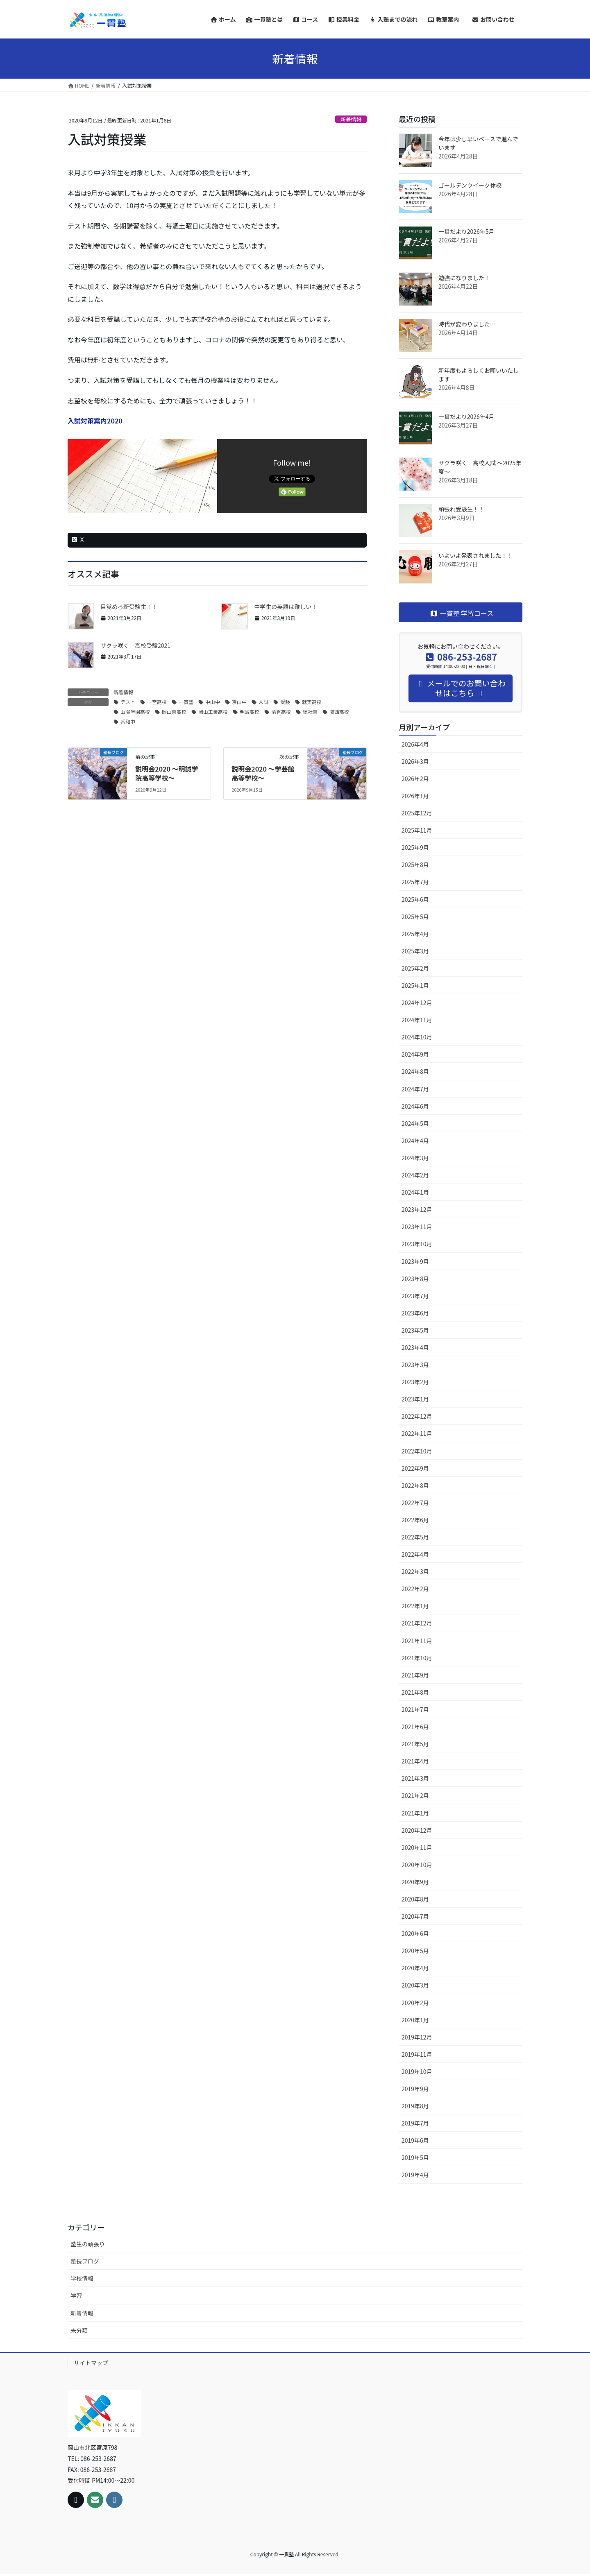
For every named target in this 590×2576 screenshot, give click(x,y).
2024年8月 (415, 1071)
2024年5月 (415, 1123)
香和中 (127, 721)
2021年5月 (415, 1744)
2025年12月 (417, 813)
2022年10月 (417, 1451)
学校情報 (81, 2278)
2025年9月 (415, 847)
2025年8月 (415, 864)
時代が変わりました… (467, 324)
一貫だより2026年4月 (466, 416)
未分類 (79, 2330)
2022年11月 (417, 1433)
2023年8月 (415, 1278)
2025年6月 (415, 899)
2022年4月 (415, 1554)
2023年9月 (415, 1261)
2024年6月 (415, 1106)
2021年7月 (415, 1709)
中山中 (212, 701)
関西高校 (339, 711)
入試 (263, 701)
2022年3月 (415, 1571)
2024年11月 (417, 1020)
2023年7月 (415, 1296)
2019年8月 (415, 2106)
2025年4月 (415, 934)
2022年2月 (415, 1589)
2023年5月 (415, 1330)
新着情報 (350, 119)
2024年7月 (415, 1089)
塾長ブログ (84, 2261)
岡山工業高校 (213, 711)
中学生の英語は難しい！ (285, 606)
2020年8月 (415, 1899)
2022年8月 (415, 1485)
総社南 (310, 711)
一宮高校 (157, 701)
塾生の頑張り (87, 2244)
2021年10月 (417, 1658)
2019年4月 (415, 2175)
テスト (127, 701)
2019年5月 (415, 2157)
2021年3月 (415, 1778)
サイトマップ (91, 2363)
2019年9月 (415, 2089)
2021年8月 (415, 1692)
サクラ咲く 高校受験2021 (135, 645)
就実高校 (312, 701)
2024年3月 (415, 1158)
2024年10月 (417, 1037)
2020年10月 (417, 1865)
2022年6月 (415, 1520)
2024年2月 (415, 1175)
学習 (76, 2295)
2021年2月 (415, 1795)
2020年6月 (415, 1933)
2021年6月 (415, 1727)
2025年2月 (415, 968)
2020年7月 (415, 1916)
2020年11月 (417, 1847)
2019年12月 (417, 2037)
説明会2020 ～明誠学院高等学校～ (166, 773)
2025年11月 (417, 830)
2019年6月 (415, 2140)
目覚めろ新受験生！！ (129, 606)
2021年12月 (417, 1623)
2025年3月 (415, 951)
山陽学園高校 (135, 711)
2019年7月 (415, 2123)
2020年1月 (415, 2020)
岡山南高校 (174, 711)
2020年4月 (415, 1968)
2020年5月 (415, 1951)
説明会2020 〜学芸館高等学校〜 (262, 773)
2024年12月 (417, 1002)
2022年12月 (417, 1416)
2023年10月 (417, 1244)
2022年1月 (415, 1606)
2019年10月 (417, 2071)
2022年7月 (415, 1503)
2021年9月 (415, 1675)
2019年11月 (417, 2054)
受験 (285, 701)
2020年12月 (417, 1830)
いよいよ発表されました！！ (475, 555)
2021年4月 (415, 1761)
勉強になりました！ (464, 278)
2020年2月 (415, 2003)
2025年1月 (415, 985)
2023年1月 (415, 1399)
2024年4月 (415, 1140)
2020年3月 (415, 1985)
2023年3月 (415, 1364)
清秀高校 (281, 711)
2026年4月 (415, 744)
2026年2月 (415, 778)
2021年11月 (417, 1641)
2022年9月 (415, 1468)
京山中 (239, 701)
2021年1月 (415, 1813)
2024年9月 (415, 1054)
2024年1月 (415, 1192)
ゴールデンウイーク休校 (470, 185)
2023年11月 (417, 1226)
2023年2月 (415, 1382)
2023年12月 (417, 1209)
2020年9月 (415, 1882)
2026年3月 (415, 761)
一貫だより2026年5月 (466, 231)
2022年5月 (415, 1537)
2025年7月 (415, 882)
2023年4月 (415, 1347)
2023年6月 (415, 1313)
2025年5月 (415, 916)
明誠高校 (249, 711)
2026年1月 (415, 796)
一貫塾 (186, 701)
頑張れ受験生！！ (461, 509)
